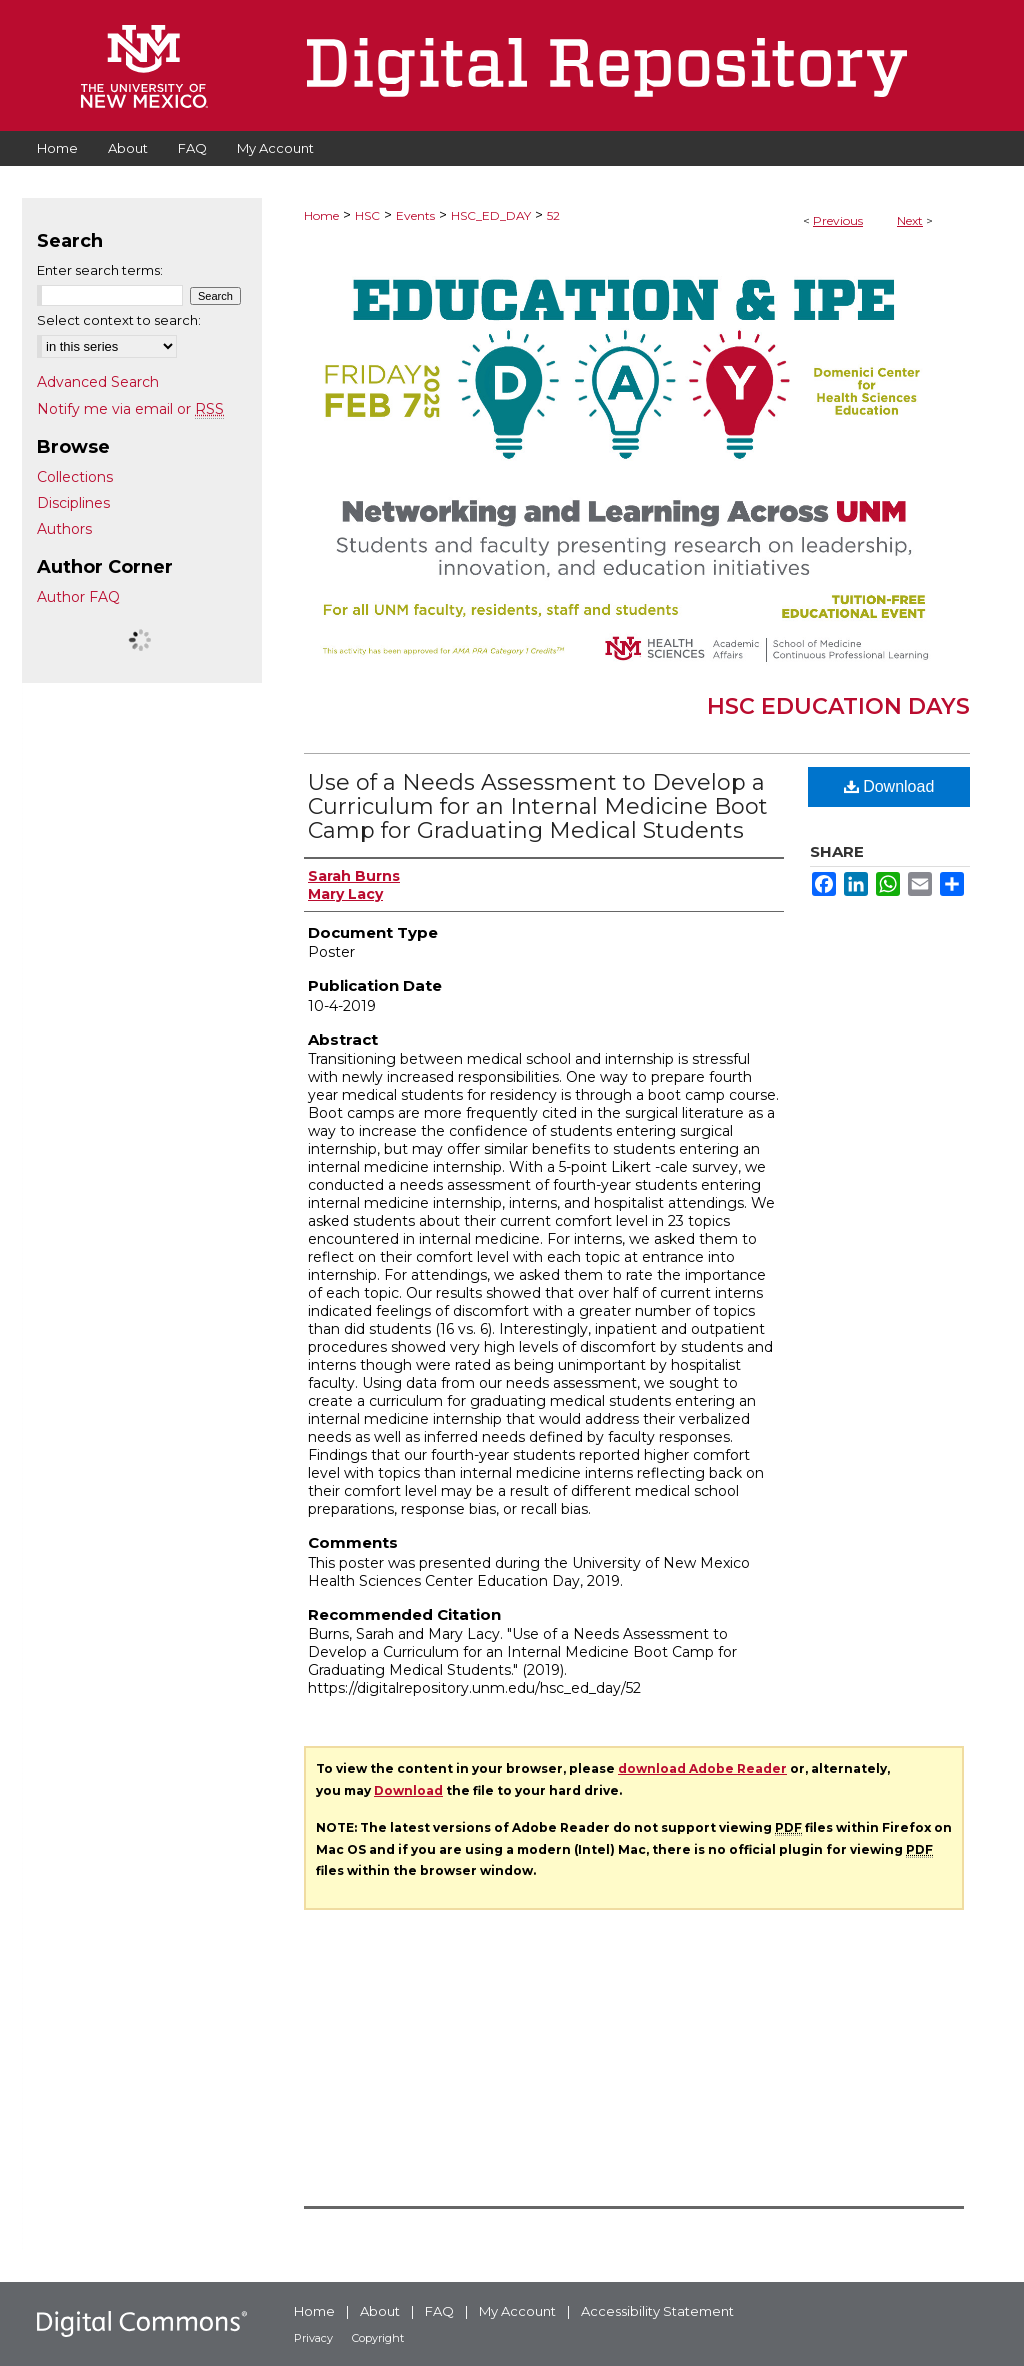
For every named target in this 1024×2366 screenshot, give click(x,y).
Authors (64, 529)
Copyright (378, 2338)
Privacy (313, 2338)
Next (910, 220)
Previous (838, 220)
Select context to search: (119, 320)
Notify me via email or (130, 409)
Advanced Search (98, 382)
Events (415, 215)
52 (553, 215)
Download (889, 786)
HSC (367, 215)
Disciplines (73, 503)
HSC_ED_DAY (491, 215)
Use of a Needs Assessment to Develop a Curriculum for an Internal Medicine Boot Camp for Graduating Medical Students (538, 806)
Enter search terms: (100, 270)
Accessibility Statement (657, 2311)
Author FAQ (78, 597)
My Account (517, 2311)
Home (321, 215)
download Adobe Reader (702, 1768)
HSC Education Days (838, 706)
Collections (75, 477)
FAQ (439, 2311)
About (380, 2311)
